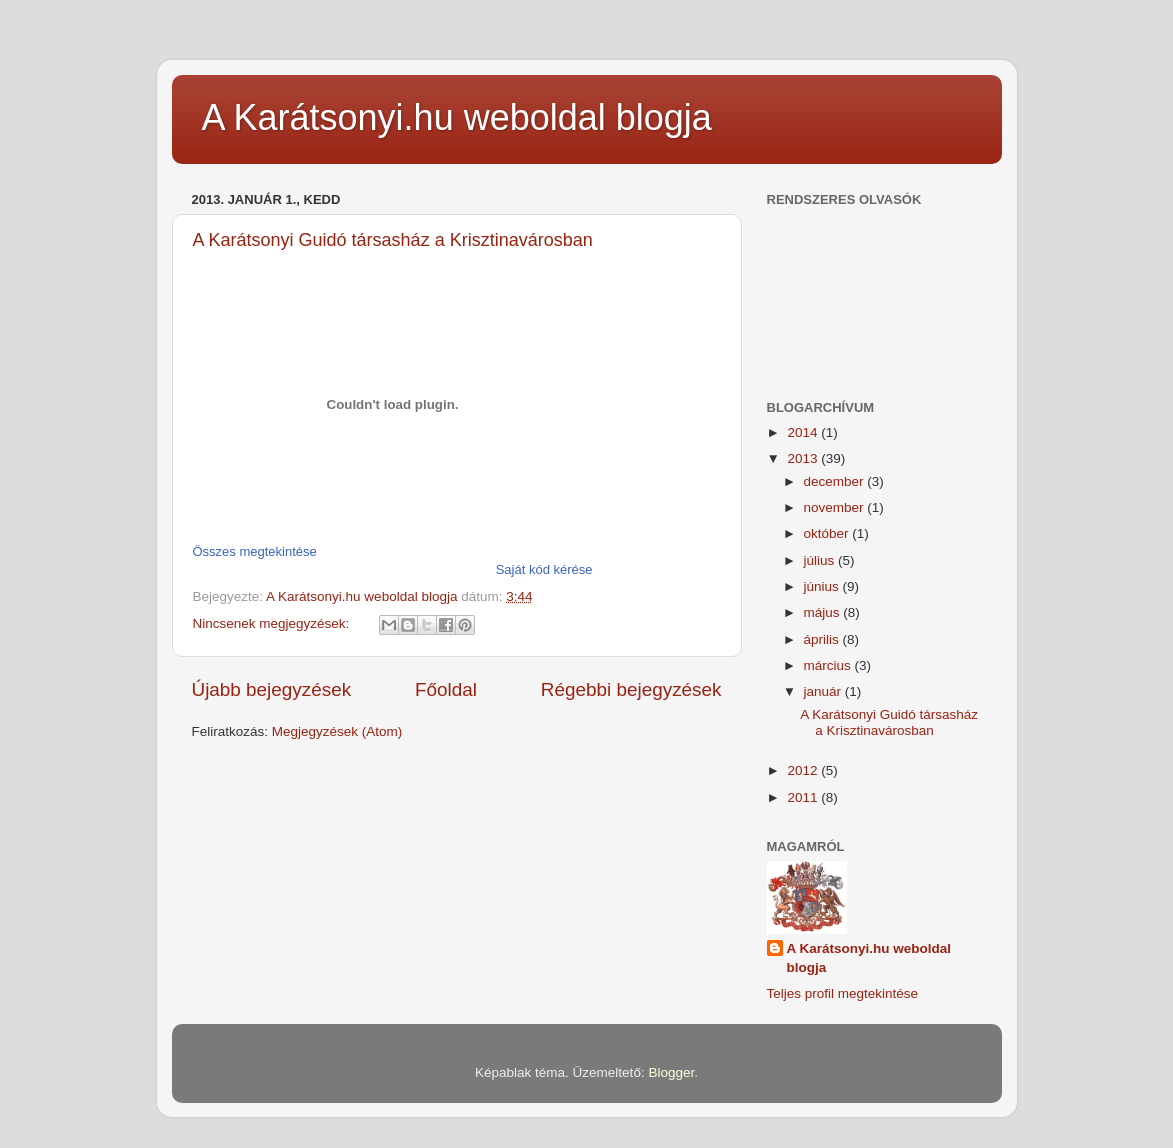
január (824, 691)
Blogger (671, 1072)
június (823, 586)
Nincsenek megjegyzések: (273, 623)
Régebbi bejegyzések (631, 689)
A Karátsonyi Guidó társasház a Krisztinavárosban (393, 240)
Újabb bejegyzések (272, 689)
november (836, 507)
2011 (804, 797)
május (824, 612)
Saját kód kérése (544, 569)
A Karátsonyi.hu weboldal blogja (457, 117)
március (829, 665)
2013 (804, 458)
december (836, 481)
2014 (804, 432)
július (821, 560)
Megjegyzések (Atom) (337, 731)
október (828, 533)
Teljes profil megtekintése (843, 993)
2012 (804, 770)
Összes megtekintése (255, 551)
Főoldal (446, 689)
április (823, 639)
